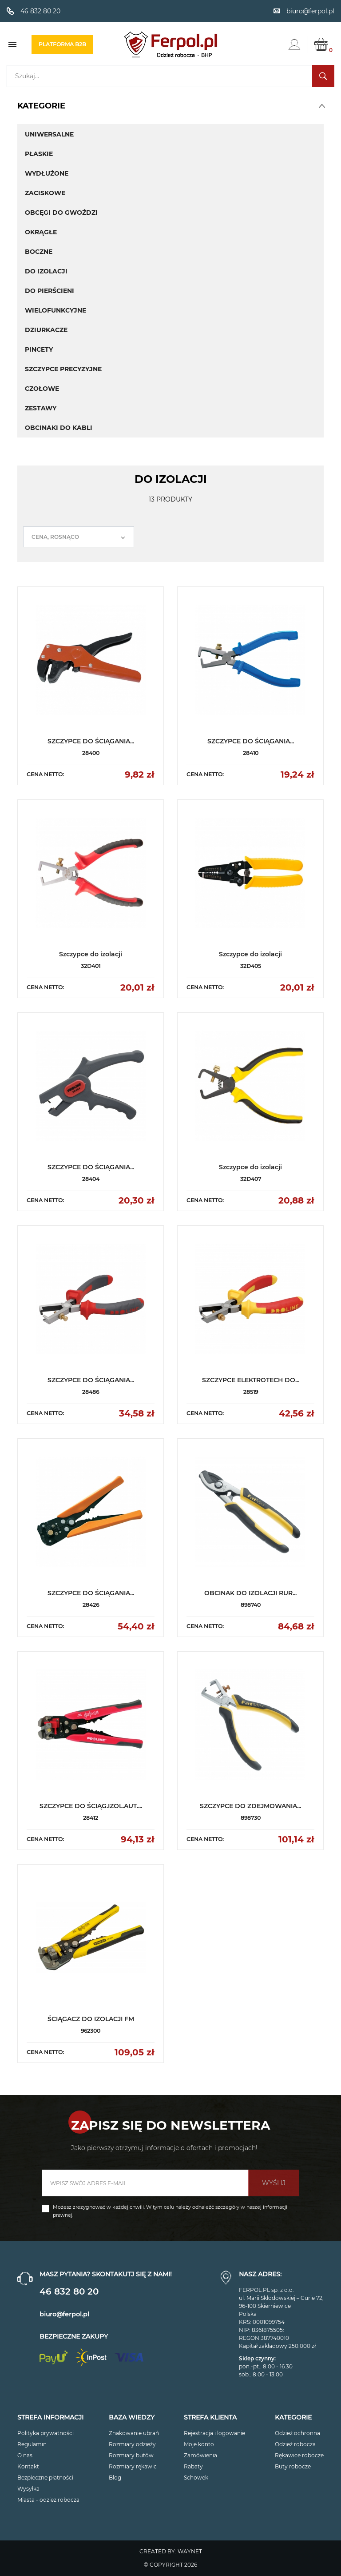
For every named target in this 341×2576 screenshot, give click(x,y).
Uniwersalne (49, 134)
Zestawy (40, 408)
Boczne (38, 252)
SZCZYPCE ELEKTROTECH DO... (250, 1380)
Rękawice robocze (299, 2455)
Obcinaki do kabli (58, 428)
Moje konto (199, 2444)
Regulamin (32, 2444)
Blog (115, 2477)
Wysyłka (28, 2488)
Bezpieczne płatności (45, 2477)
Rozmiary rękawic (133, 2466)
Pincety (39, 349)
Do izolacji (46, 271)
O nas (24, 2455)
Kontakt (28, 2466)
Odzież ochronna (297, 2433)
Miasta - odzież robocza (48, 2499)
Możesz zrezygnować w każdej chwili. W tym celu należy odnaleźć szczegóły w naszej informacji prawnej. (170, 2211)
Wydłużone (46, 173)
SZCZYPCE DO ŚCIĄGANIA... (91, 741)
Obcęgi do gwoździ (61, 213)
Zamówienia (200, 2455)
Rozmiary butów (131, 2455)
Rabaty (193, 2466)
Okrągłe (41, 232)
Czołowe (42, 389)
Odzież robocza (295, 2444)
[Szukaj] (170, 76)
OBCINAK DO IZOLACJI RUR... (250, 1593)
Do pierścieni (49, 291)
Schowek (196, 2477)
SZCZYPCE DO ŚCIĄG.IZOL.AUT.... (91, 1806)
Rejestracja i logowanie (214, 2433)
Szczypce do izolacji (90, 954)
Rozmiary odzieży (132, 2444)
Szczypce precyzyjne (63, 369)
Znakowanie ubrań (134, 2433)
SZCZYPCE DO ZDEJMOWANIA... (250, 1806)
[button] (322, 106)
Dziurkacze (46, 330)
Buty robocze (293, 2466)
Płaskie (39, 154)
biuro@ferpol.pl (64, 2314)
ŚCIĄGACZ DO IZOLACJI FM (91, 2019)
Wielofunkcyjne (55, 310)
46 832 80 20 (69, 2291)
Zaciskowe (45, 193)
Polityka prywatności (45, 2433)
